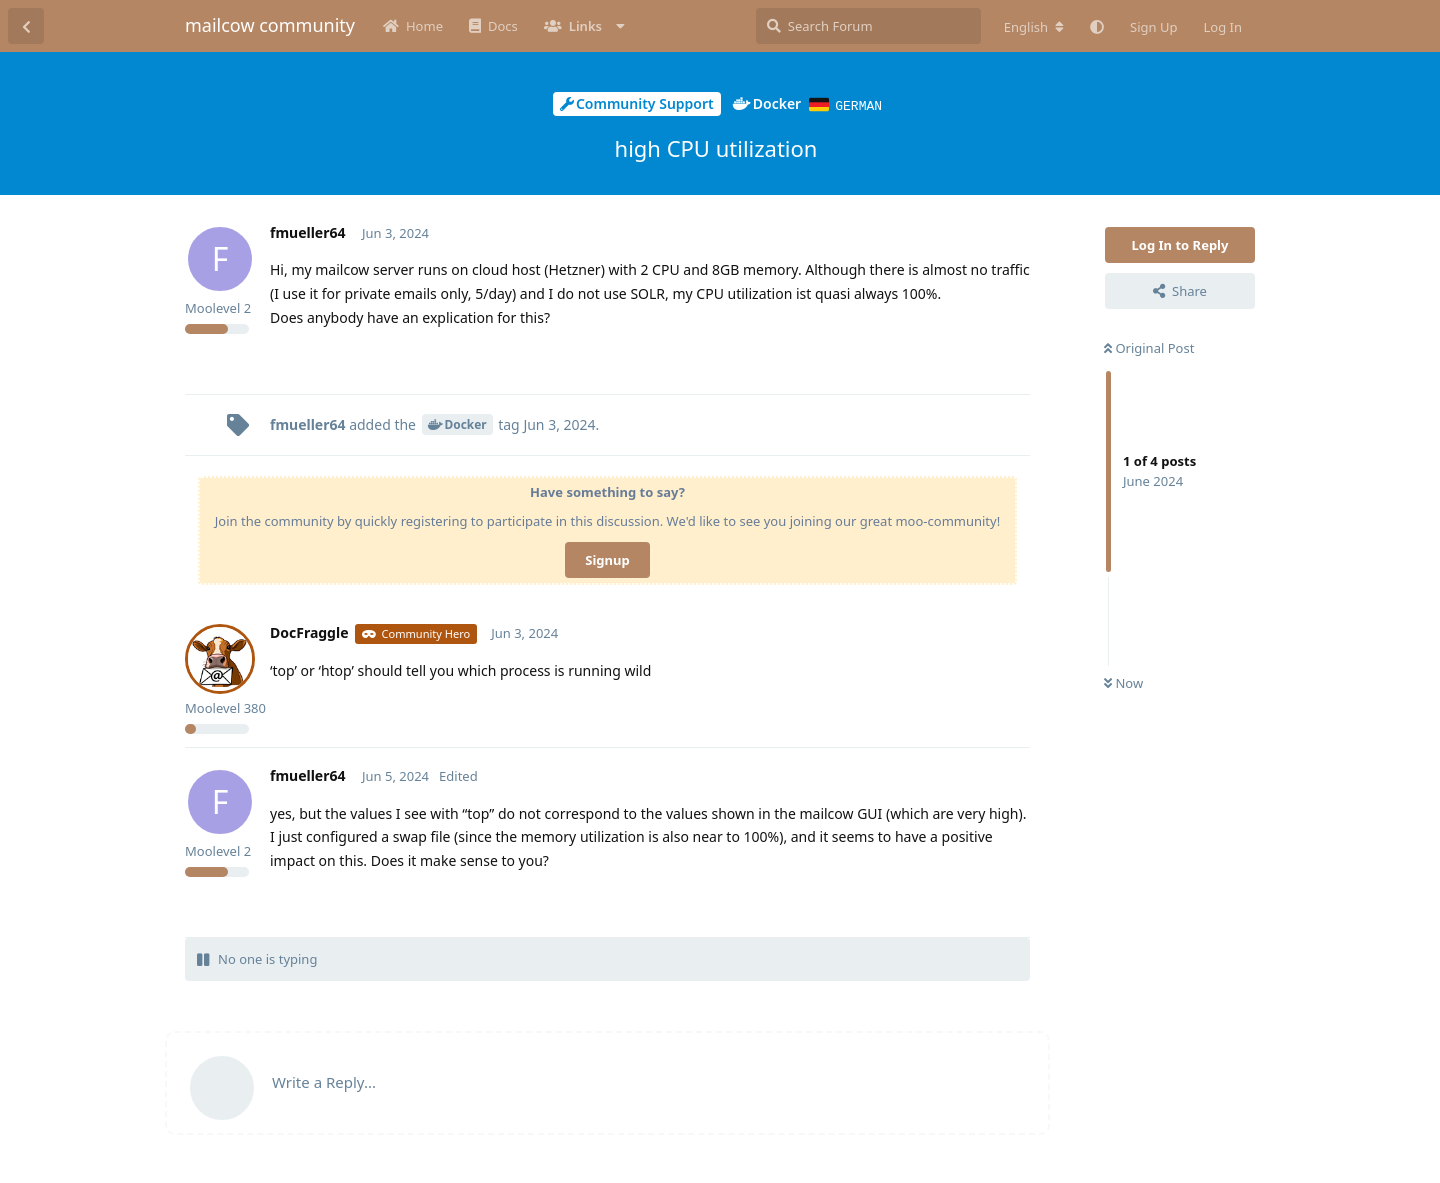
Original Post (1149, 347)
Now (1123, 682)
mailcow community (270, 25)
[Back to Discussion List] (26, 26)
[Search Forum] (868, 26)
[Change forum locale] (1034, 27)
